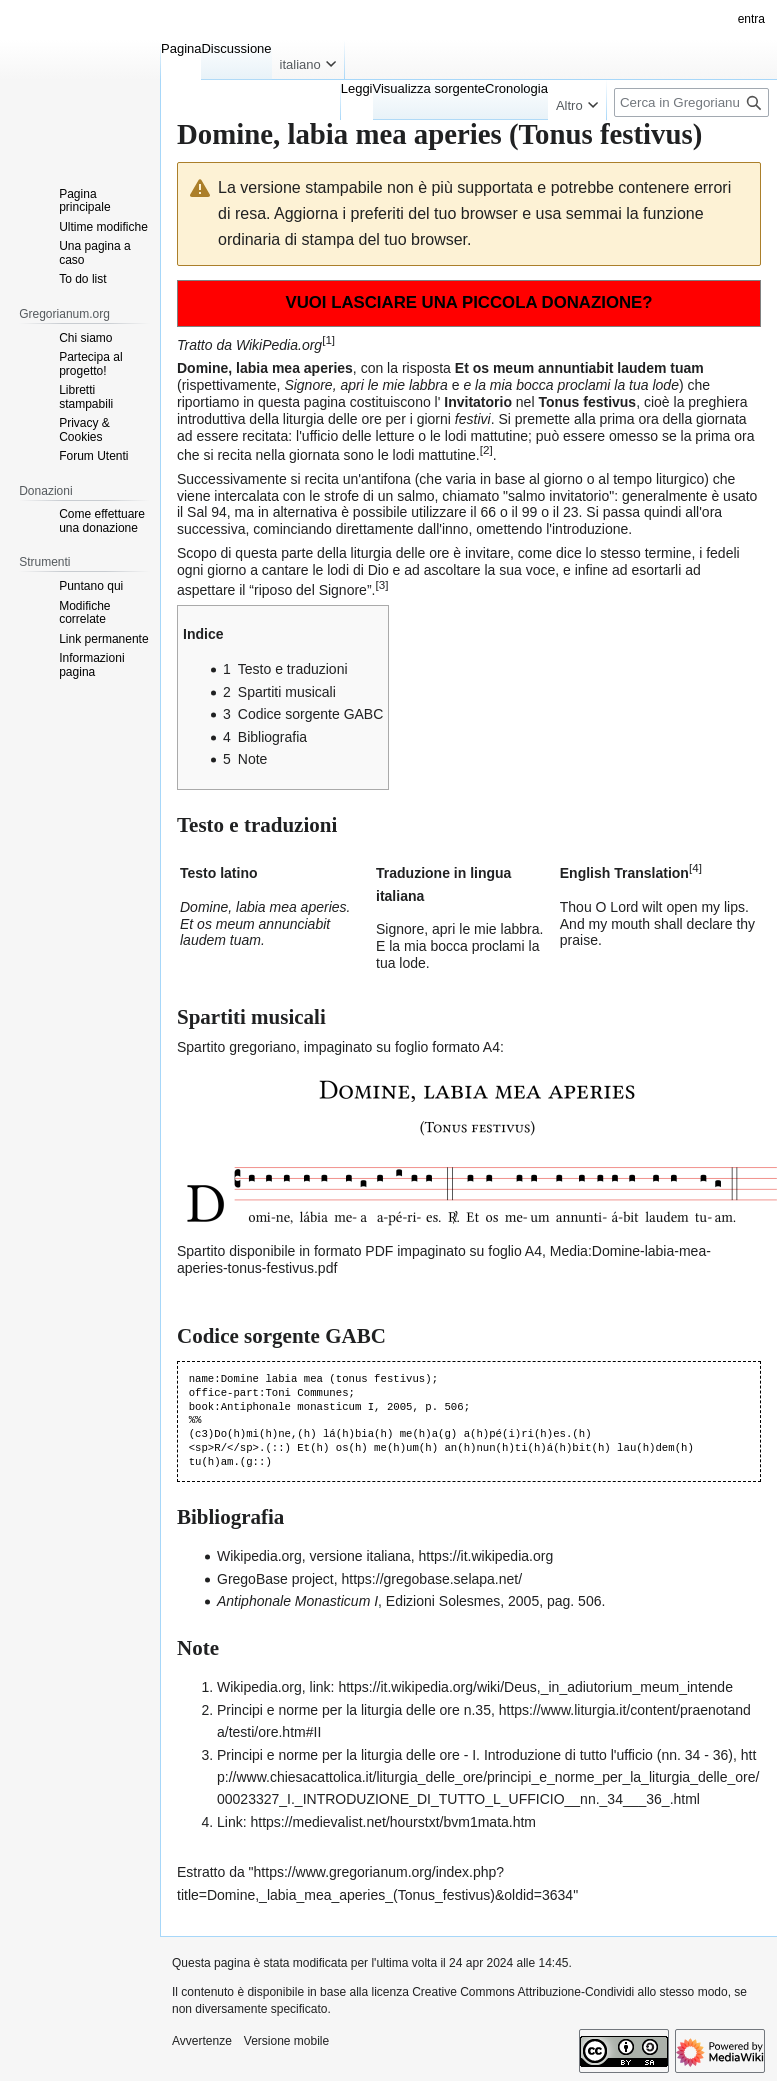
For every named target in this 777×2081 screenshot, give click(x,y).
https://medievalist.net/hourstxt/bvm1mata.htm (393, 1822)
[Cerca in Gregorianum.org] (691, 102)
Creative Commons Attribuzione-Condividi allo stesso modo (569, 1992)
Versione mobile (286, 2041)
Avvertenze (202, 2041)
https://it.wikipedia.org (486, 1556)
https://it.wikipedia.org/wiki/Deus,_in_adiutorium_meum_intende (535, 1687)
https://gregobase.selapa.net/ (432, 1579)
